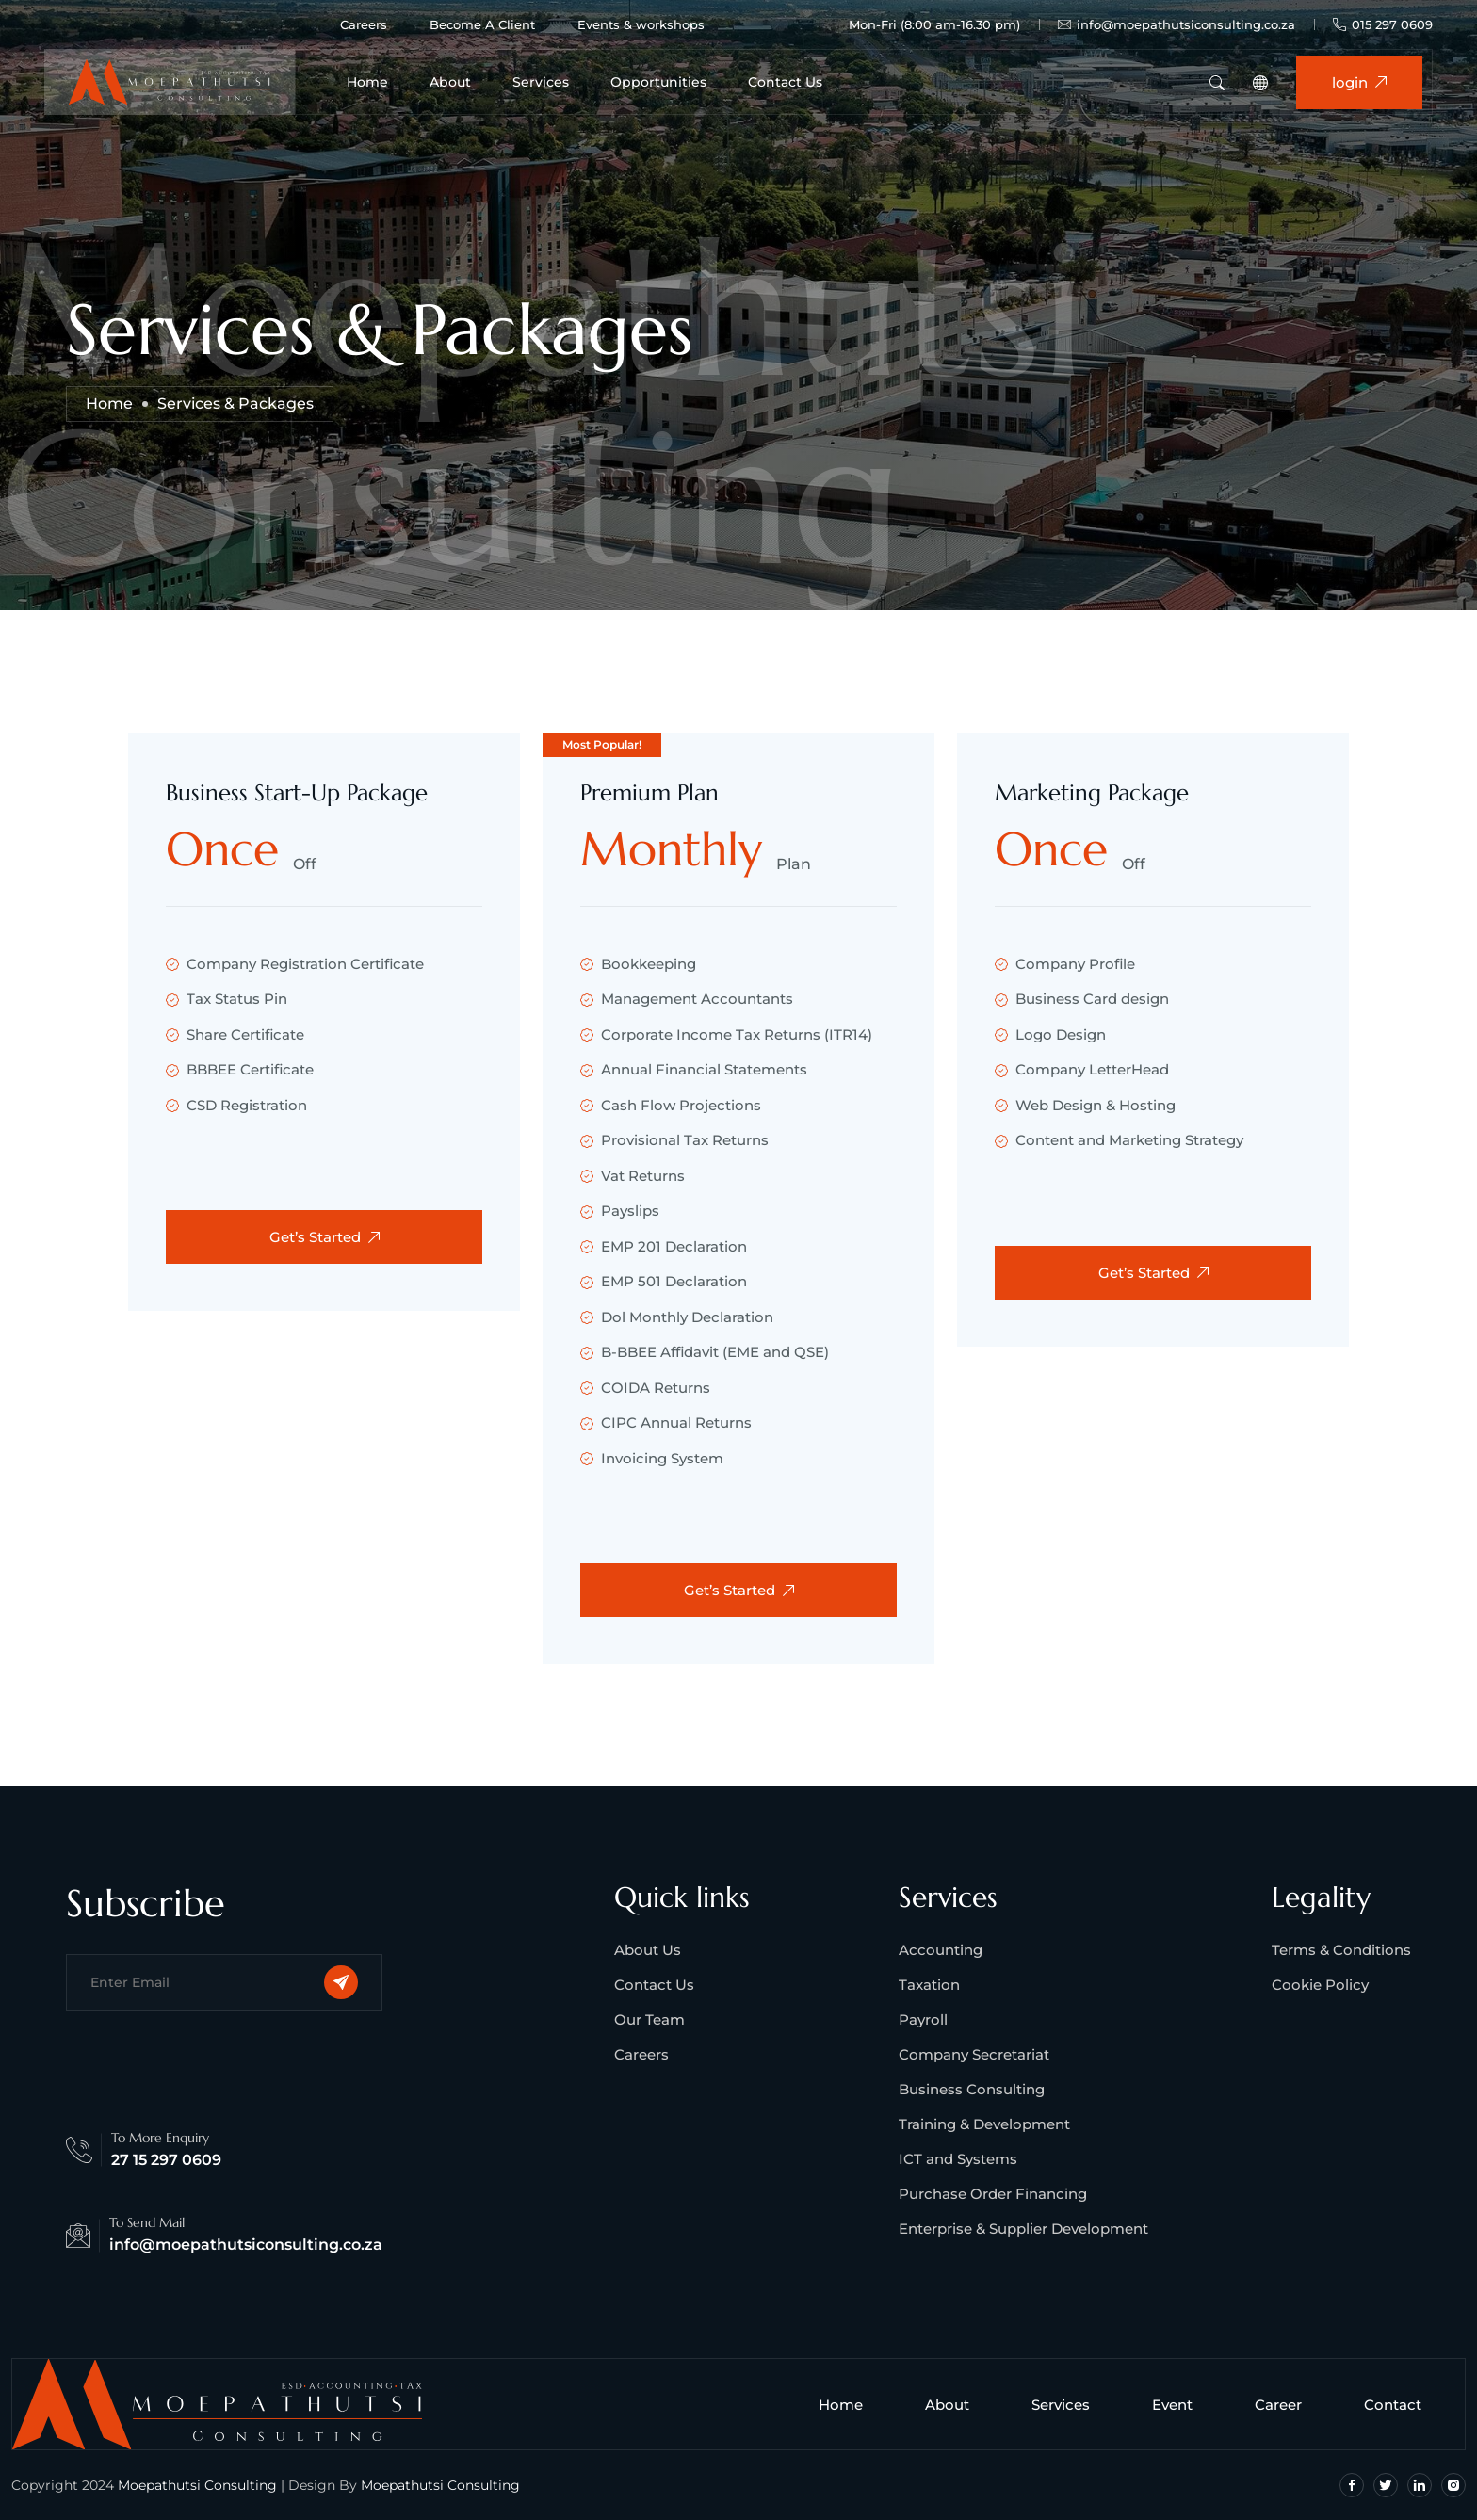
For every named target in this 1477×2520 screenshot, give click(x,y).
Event (1180, 2405)
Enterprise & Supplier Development (1023, 2228)
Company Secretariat (974, 2054)
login (1359, 82)
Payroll (923, 2019)
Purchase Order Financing (993, 2194)
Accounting (940, 1950)
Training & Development (984, 2124)
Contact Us (785, 81)
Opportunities (658, 81)
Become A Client (482, 24)
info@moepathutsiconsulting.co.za (1176, 25)
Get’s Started (324, 1237)
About (450, 81)
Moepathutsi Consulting (197, 2485)
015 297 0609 (1383, 24)
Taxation (929, 1985)
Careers (363, 24)
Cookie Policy (1320, 1985)
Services (540, 81)
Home (367, 81)
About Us (647, 1950)
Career (1286, 2405)
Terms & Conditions (1341, 1950)
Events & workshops (641, 24)
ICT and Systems (958, 2159)
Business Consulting (972, 2089)
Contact (1400, 2405)
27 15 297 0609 (166, 2160)
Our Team (649, 2019)
